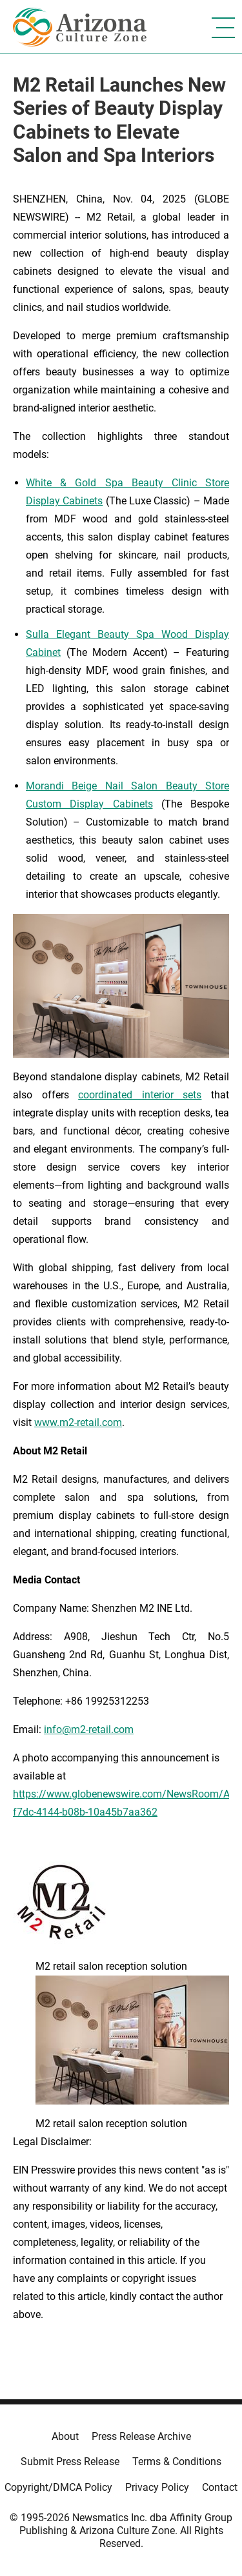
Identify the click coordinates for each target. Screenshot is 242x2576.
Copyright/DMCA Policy (58, 2487)
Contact (219, 2487)
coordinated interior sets (139, 1095)
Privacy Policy (157, 2487)
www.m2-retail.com (78, 1422)
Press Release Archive (141, 2436)
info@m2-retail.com (89, 1729)
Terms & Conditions (176, 2461)
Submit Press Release (70, 2461)
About (65, 2436)
